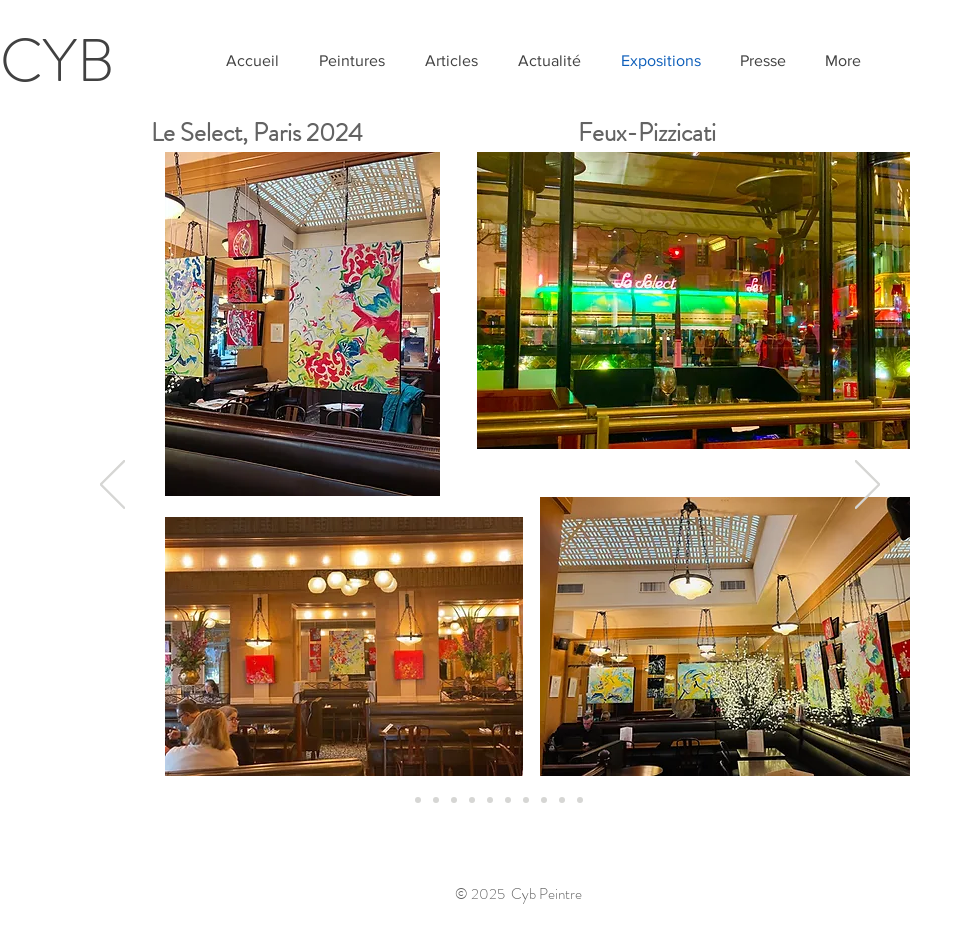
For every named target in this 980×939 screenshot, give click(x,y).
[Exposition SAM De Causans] (508, 800)
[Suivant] (867, 486)
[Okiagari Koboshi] (490, 800)
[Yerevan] (562, 800)
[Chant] (418, 800)
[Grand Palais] (436, 800)
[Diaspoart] (580, 800)
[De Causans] (526, 800)
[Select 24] (400, 800)
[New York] (544, 800)
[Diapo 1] (454, 800)
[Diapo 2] (472, 800)
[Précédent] (112, 486)
